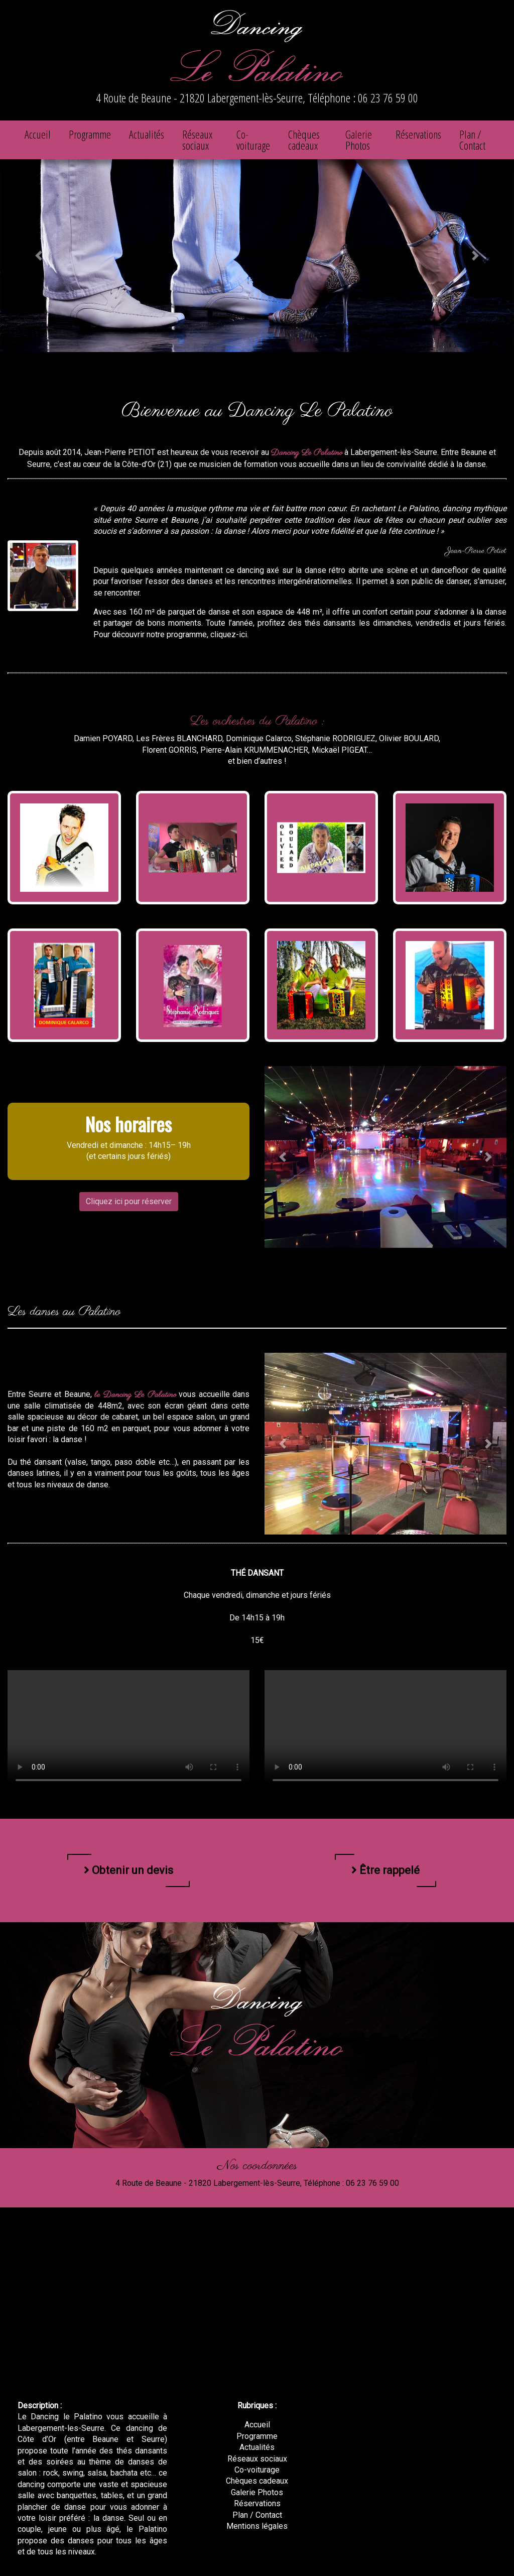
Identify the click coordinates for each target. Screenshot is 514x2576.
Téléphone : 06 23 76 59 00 (363, 97)
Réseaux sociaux (197, 140)
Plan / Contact (472, 140)
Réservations (418, 134)
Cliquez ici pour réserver (129, 1201)
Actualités (146, 134)
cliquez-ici (228, 634)
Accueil (38, 134)
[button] (38, 255)
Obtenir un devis (128, 1870)
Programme (90, 134)
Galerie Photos (358, 140)
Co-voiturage (253, 140)
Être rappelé (385, 1870)
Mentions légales (257, 2526)
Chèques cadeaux (304, 140)
